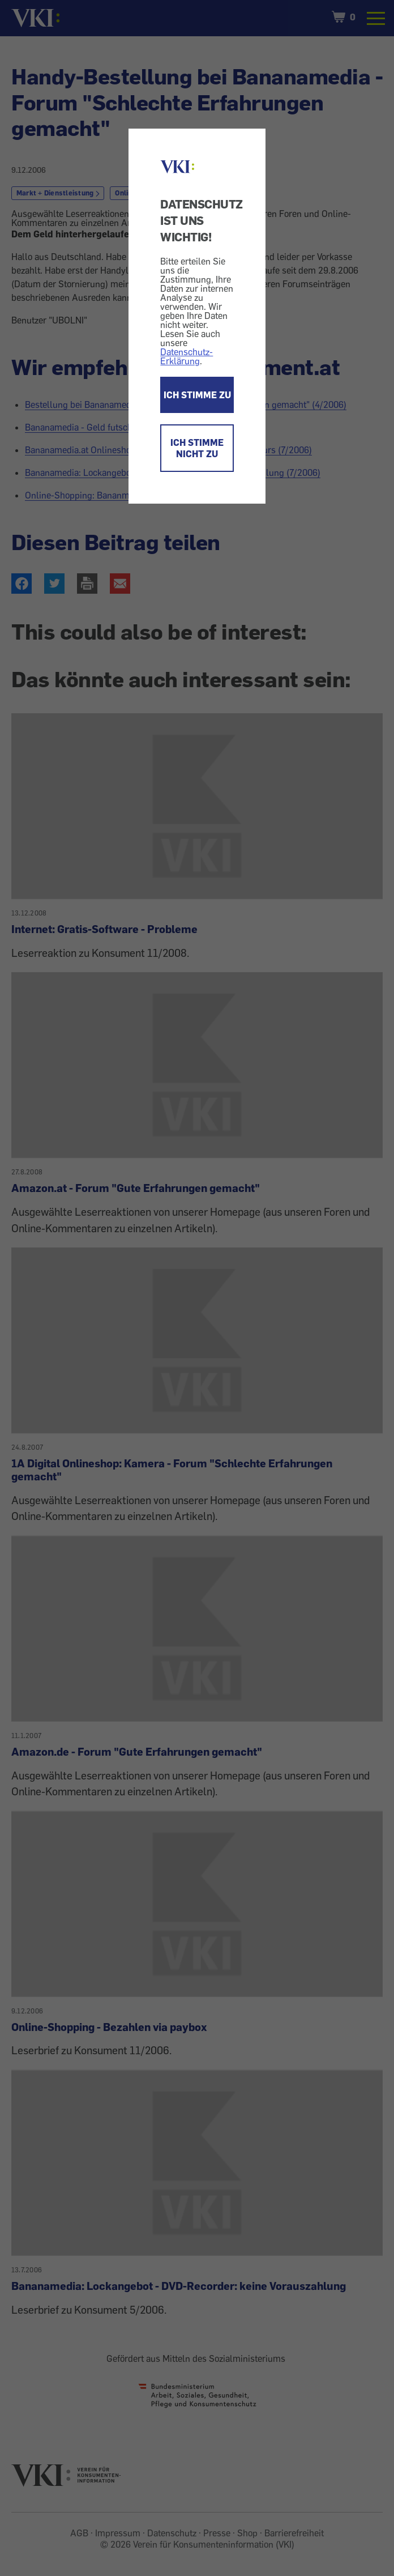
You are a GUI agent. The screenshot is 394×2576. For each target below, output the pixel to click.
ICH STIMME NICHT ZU (197, 448)
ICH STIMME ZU (197, 395)
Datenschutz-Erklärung (186, 356)
